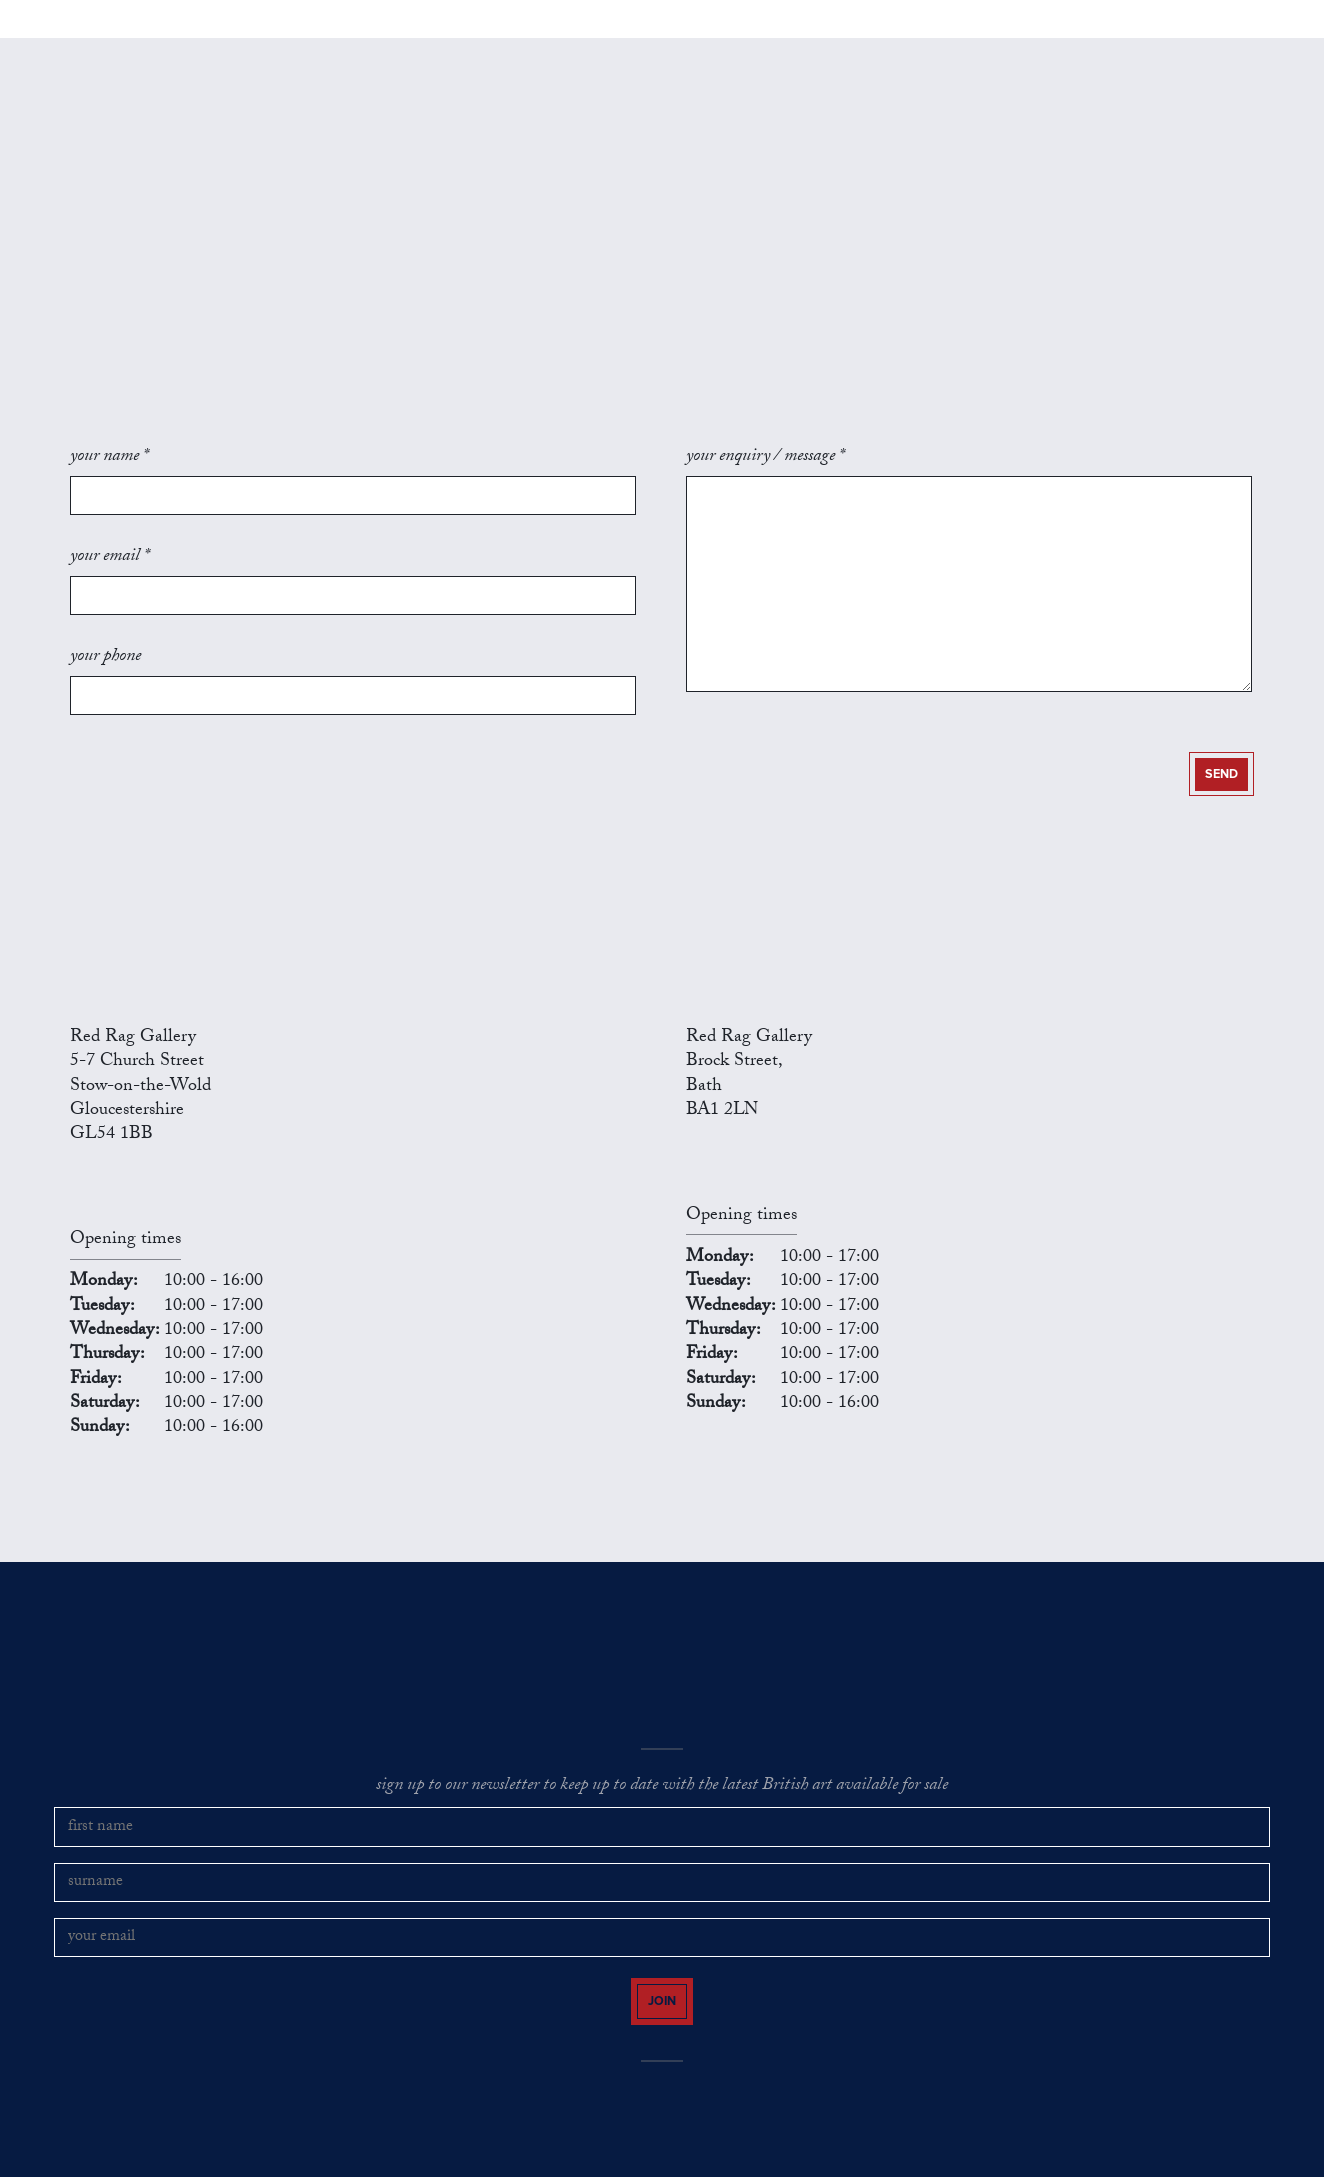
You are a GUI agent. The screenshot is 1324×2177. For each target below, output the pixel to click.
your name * (109, 516)
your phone (105, 675)
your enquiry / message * (765, 516)
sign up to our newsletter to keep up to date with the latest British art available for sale (662, 1793)
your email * (109, 595)
